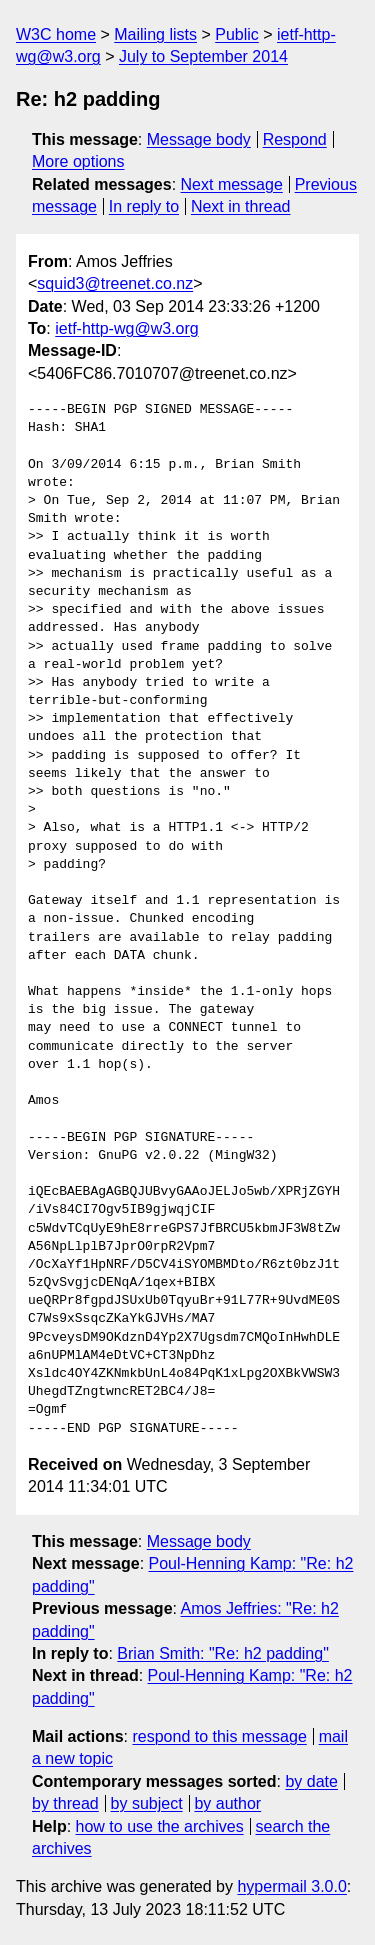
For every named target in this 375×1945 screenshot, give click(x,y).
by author (227, 1803)
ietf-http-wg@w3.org (126, 328)
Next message (232, 184)
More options (78, 161)
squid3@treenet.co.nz (115, 283)
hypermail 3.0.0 (291, 1886)
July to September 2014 (203, 56)
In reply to (144, 206)
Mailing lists (155, 34)
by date (311, 1781)
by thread (65, 1803)
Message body (199, 139)
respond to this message (219, 1736)
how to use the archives (160, 1826)
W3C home (56, 34)
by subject (147, 1803)
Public (237, 34)
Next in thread (241, 206)
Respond (295, 139)
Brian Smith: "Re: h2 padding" (222, 1653)
